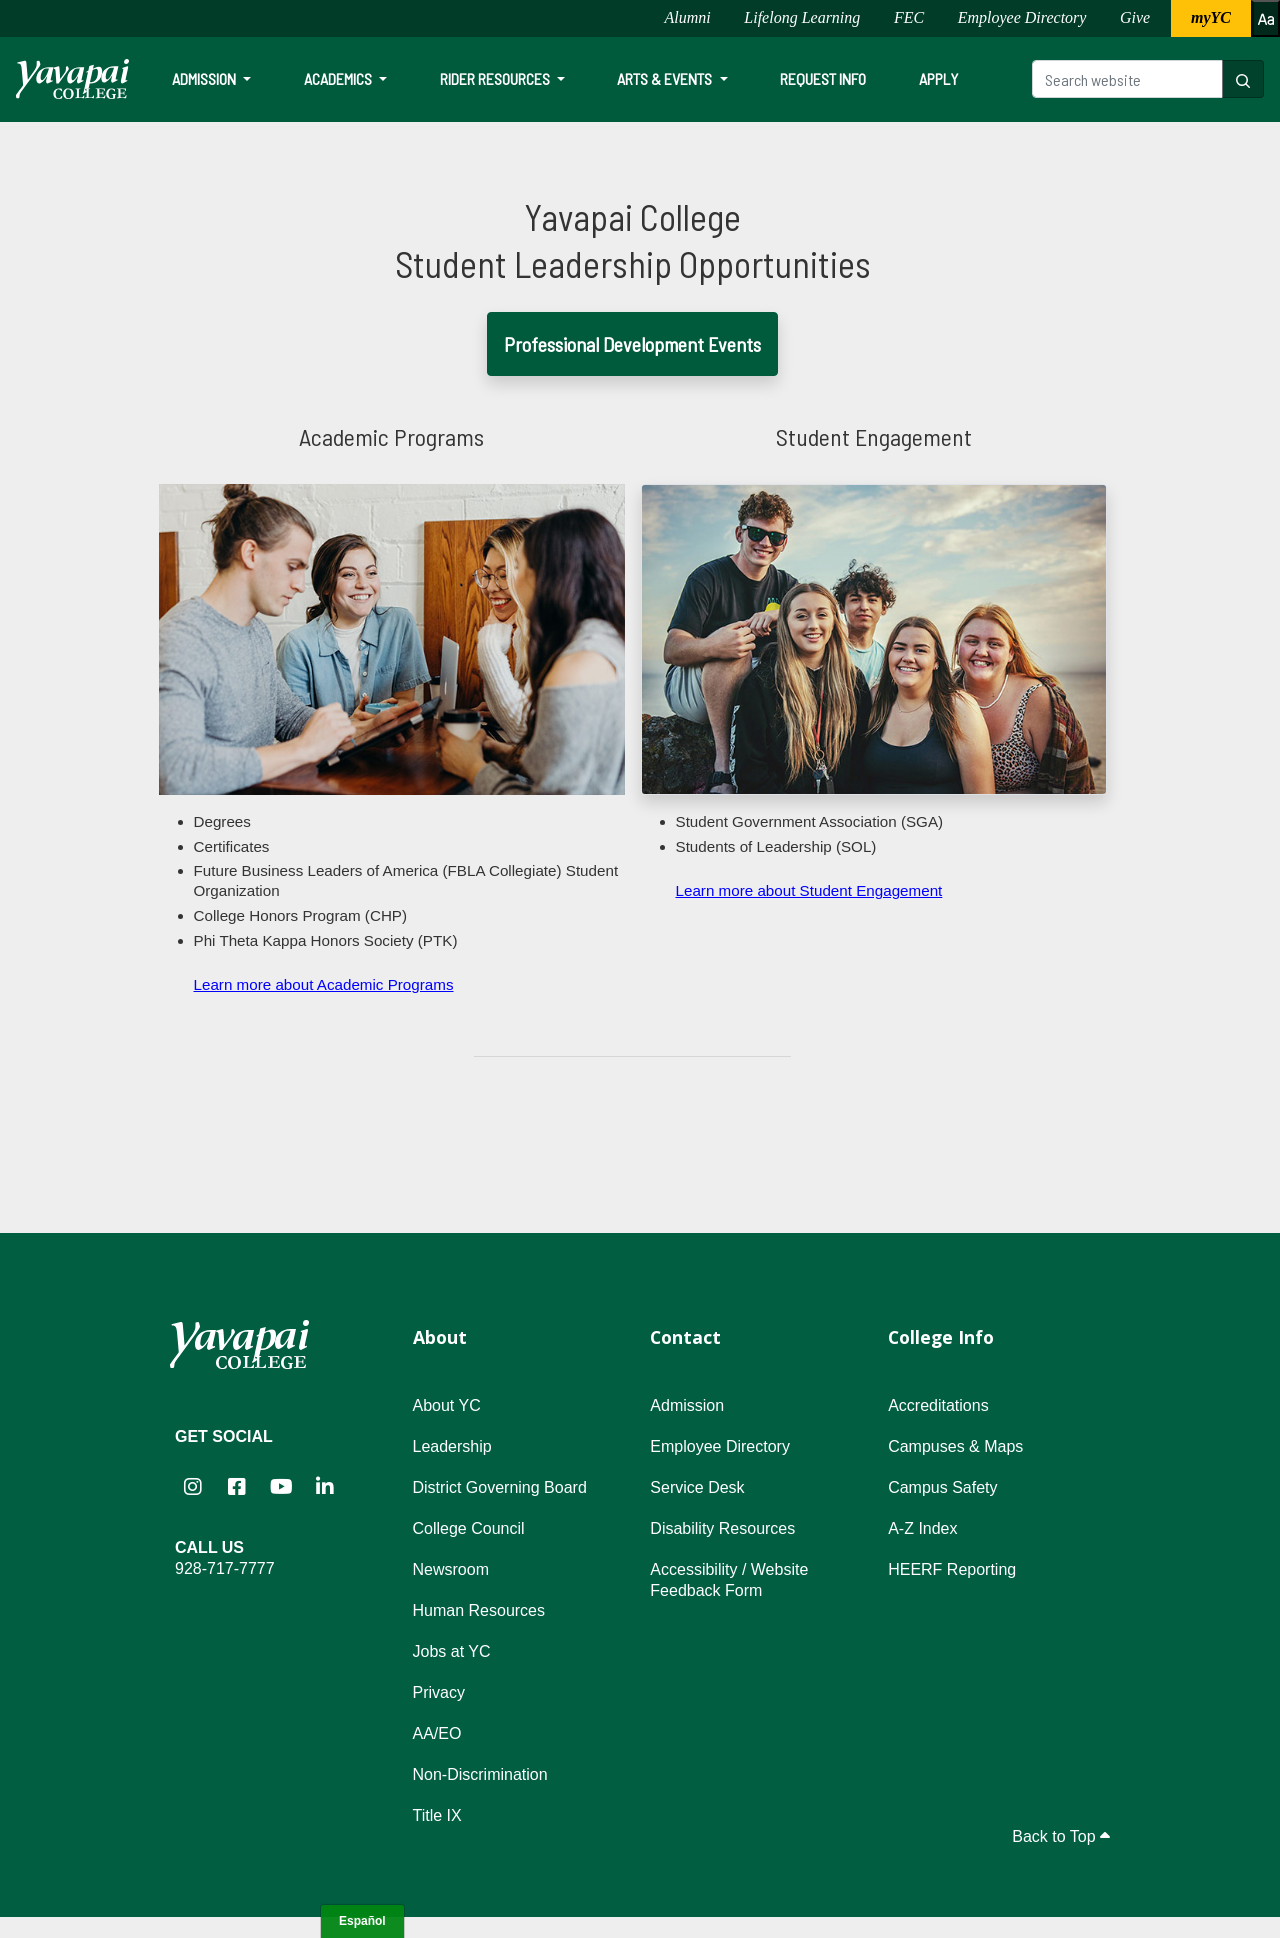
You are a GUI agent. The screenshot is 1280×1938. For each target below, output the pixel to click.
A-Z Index (922, 1528)
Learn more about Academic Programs (324, 984)
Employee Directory (1022, 17)
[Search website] (1127, 79)
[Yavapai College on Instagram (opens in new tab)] (193, 1487)
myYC (1211, 17)
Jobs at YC (452, 1651)
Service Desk (697, 1487)
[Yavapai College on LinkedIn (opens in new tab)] (325, 1487)
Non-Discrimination (480, 1774)
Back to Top (1061, 1836)
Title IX (437, 1815)
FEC (909, 17)
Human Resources (479, 1610)
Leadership (452, 1446)
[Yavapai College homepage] (72, 79)
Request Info (823, 78)
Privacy (439, 1692)
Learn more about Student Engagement (809, 890)
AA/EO (437, 1733)
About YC (447, 1405)
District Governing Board (500, 1487)
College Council (469, 1528)
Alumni (687, 17)
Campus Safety (942, 1487)
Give (1135, 17)
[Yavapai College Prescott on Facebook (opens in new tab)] (237, 1487)
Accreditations (938, 1405)
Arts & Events (666, 78)
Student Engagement (874, 436)
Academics (339, 78)
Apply (938, 78)
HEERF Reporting (952, 1569)
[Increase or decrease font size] (1265, 18)
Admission (205, 78)
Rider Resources (496, 78)
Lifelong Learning (802, 17)
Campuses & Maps (955, 1446)
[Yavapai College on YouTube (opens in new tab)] (281, 1487)
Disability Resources (722, 1528)
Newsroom (451, 1569)
